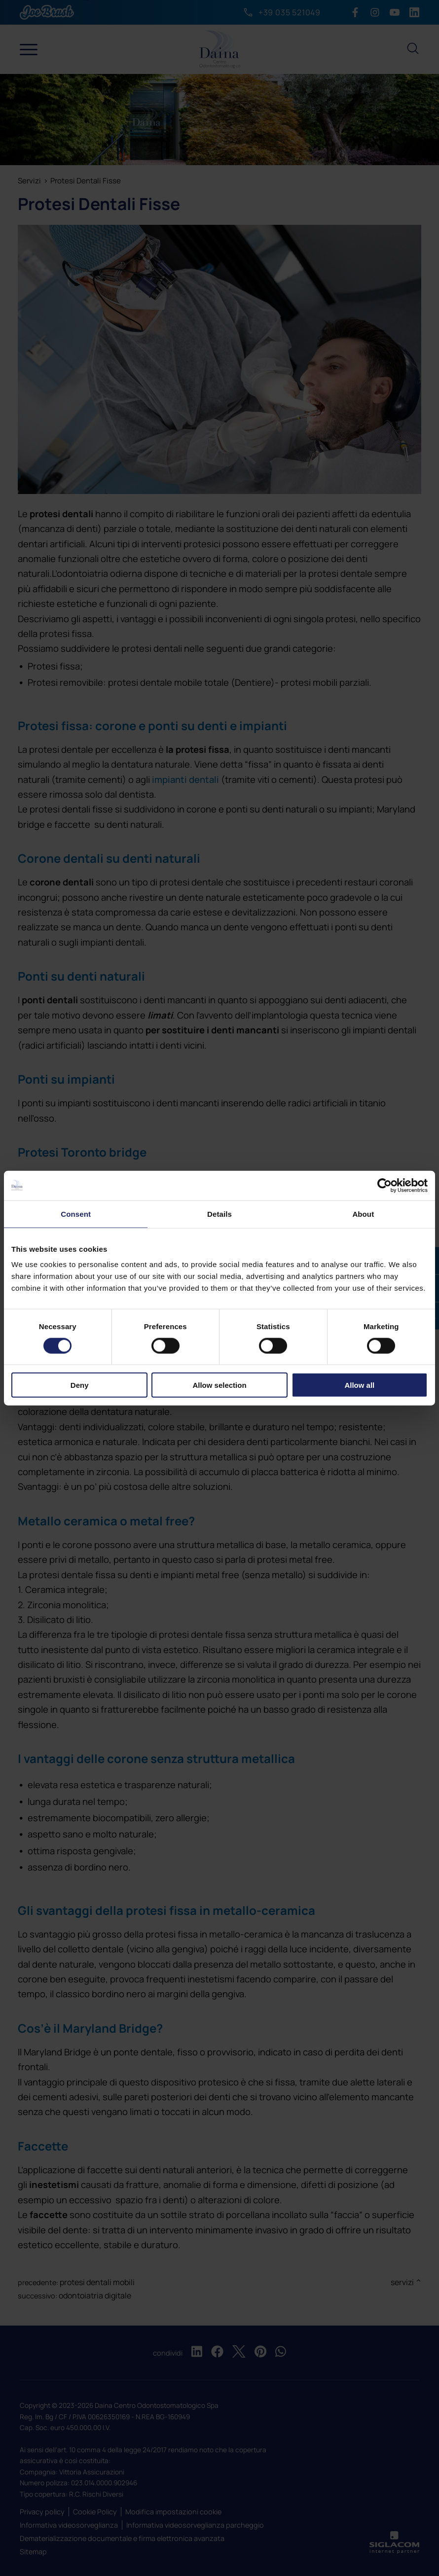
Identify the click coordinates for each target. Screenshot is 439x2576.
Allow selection (219, 1385)
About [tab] (363, 1213)
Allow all (359, 1385)
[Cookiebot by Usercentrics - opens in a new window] (384, 1185)
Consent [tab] (76, 1213)
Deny (80, 1385)
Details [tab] (219, 1213)
